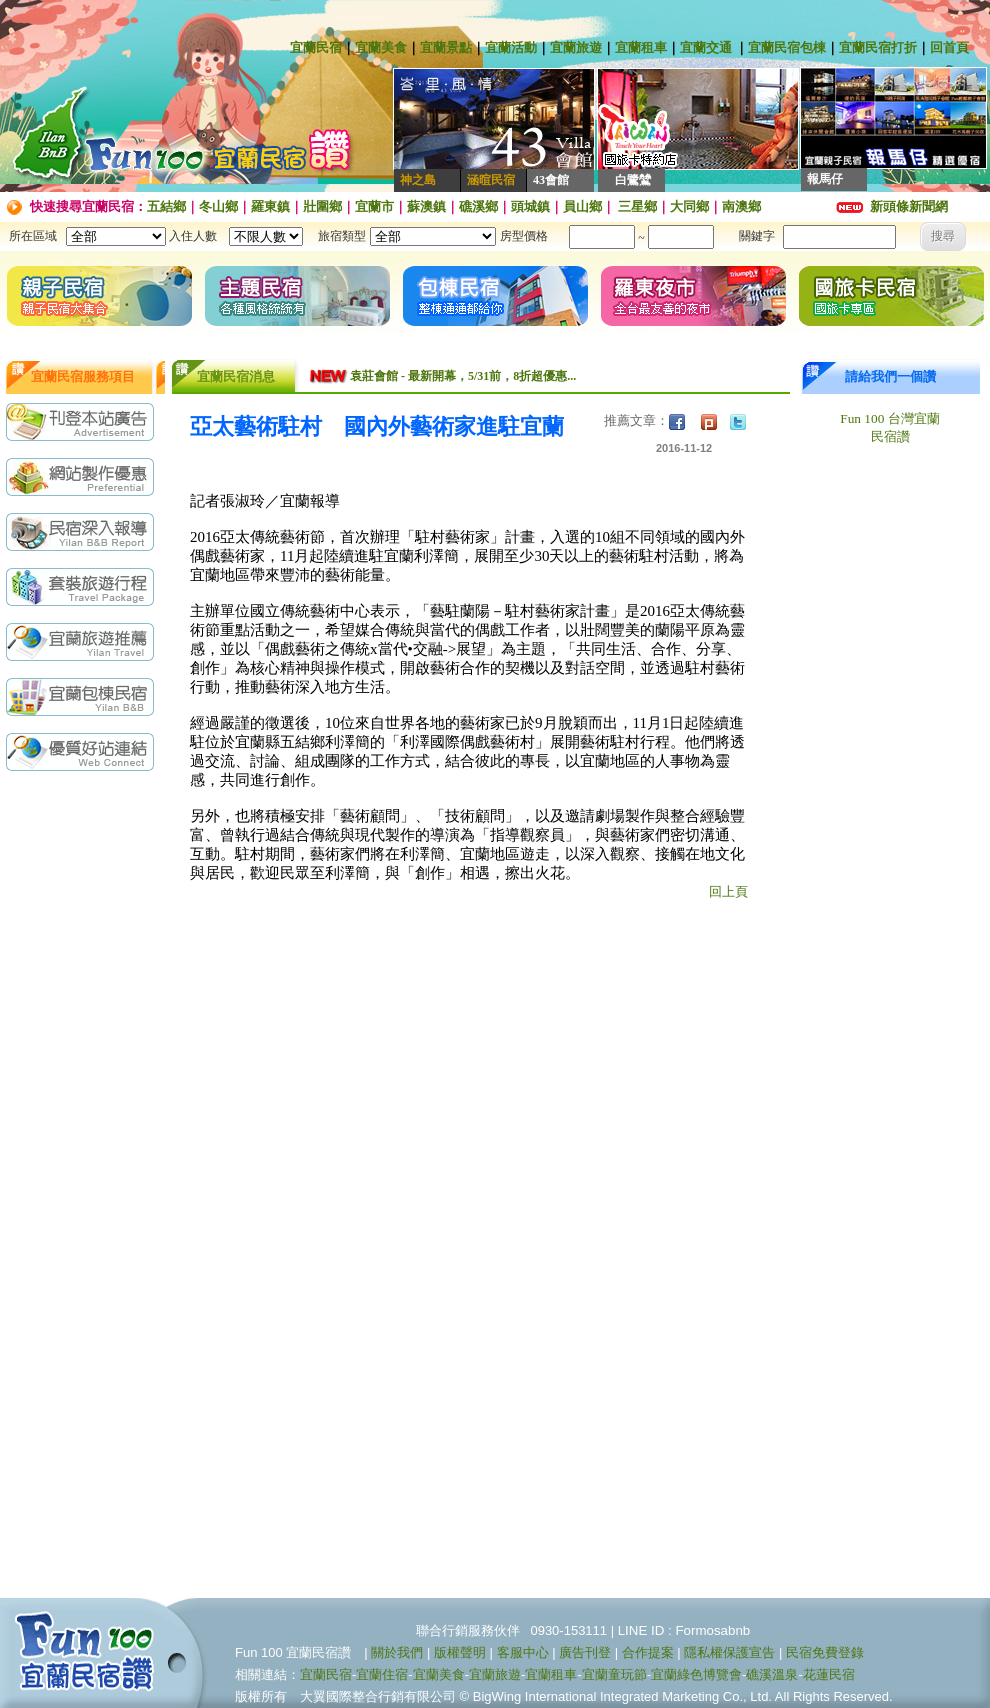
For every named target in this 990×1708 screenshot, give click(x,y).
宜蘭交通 (706, 47)
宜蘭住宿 (382, 1674)
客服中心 (523, 1652)
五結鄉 (166, 206)
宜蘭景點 (446, 47)
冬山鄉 (218, 206)
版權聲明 (460, 1652)
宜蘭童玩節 (614, 1674)
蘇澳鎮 (426, 206)
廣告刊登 (585, 1652)
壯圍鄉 (322, 206)
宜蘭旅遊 (576, 47)
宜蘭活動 (511, 47)
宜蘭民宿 (316, 47)
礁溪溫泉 (772, 1674)
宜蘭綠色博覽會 (696, 1674)
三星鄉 (636, 206)
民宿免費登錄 (825, 1652)
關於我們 (397, 1652)
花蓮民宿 (829, 1674)
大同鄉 (689, 206)
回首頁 (949, 47)
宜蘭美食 (381, 47)
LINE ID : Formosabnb (684, 1630)
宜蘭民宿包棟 (787, 47)
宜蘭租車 (641, 47)
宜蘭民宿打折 (878, 47)
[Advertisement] (85, 859)
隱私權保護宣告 (729, 1652)
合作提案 (648, 1652)
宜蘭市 (374, 206)
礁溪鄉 (478, 206)
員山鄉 (582, 206)
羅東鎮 (270, 206)
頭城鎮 (530, 206)
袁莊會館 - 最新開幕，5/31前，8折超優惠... (463, 376)
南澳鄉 (741, 206)
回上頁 (728, 891)
